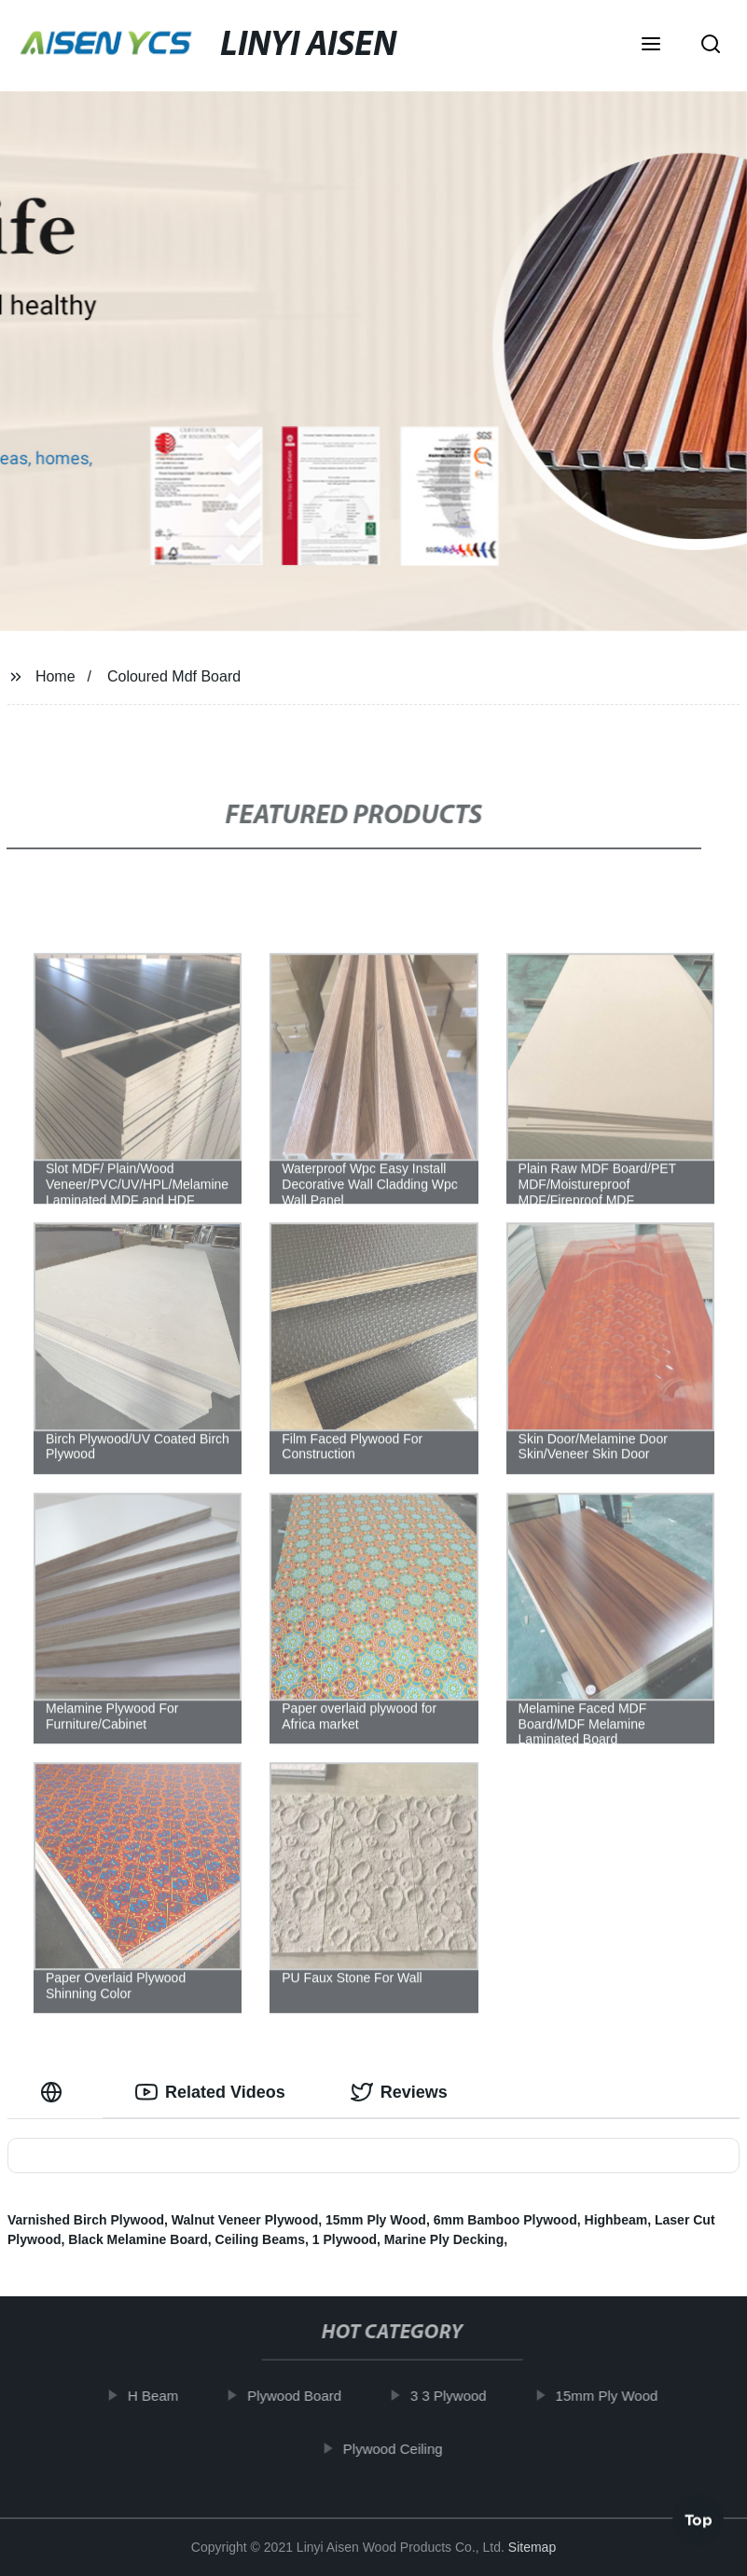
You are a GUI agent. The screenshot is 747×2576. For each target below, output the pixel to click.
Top (698, 2522)
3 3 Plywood (459, 2396)
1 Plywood (344, 2239)
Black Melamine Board (137, 2239)
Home (55, 676)
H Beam (163, 2396)
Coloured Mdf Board (174, 676)
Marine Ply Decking (444, 2239)
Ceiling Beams (260, 2239)
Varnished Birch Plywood (85, 2219)
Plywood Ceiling (403, 2448)
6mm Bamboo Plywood (505, 2219)
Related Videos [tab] (210, 2092)
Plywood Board (304, 2396)
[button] (651, 46)
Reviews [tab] (399, 2092)
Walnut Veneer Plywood (245, 2219)
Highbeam (616, 2219)
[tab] (55, 2092)
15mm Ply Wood (375, 2219)
